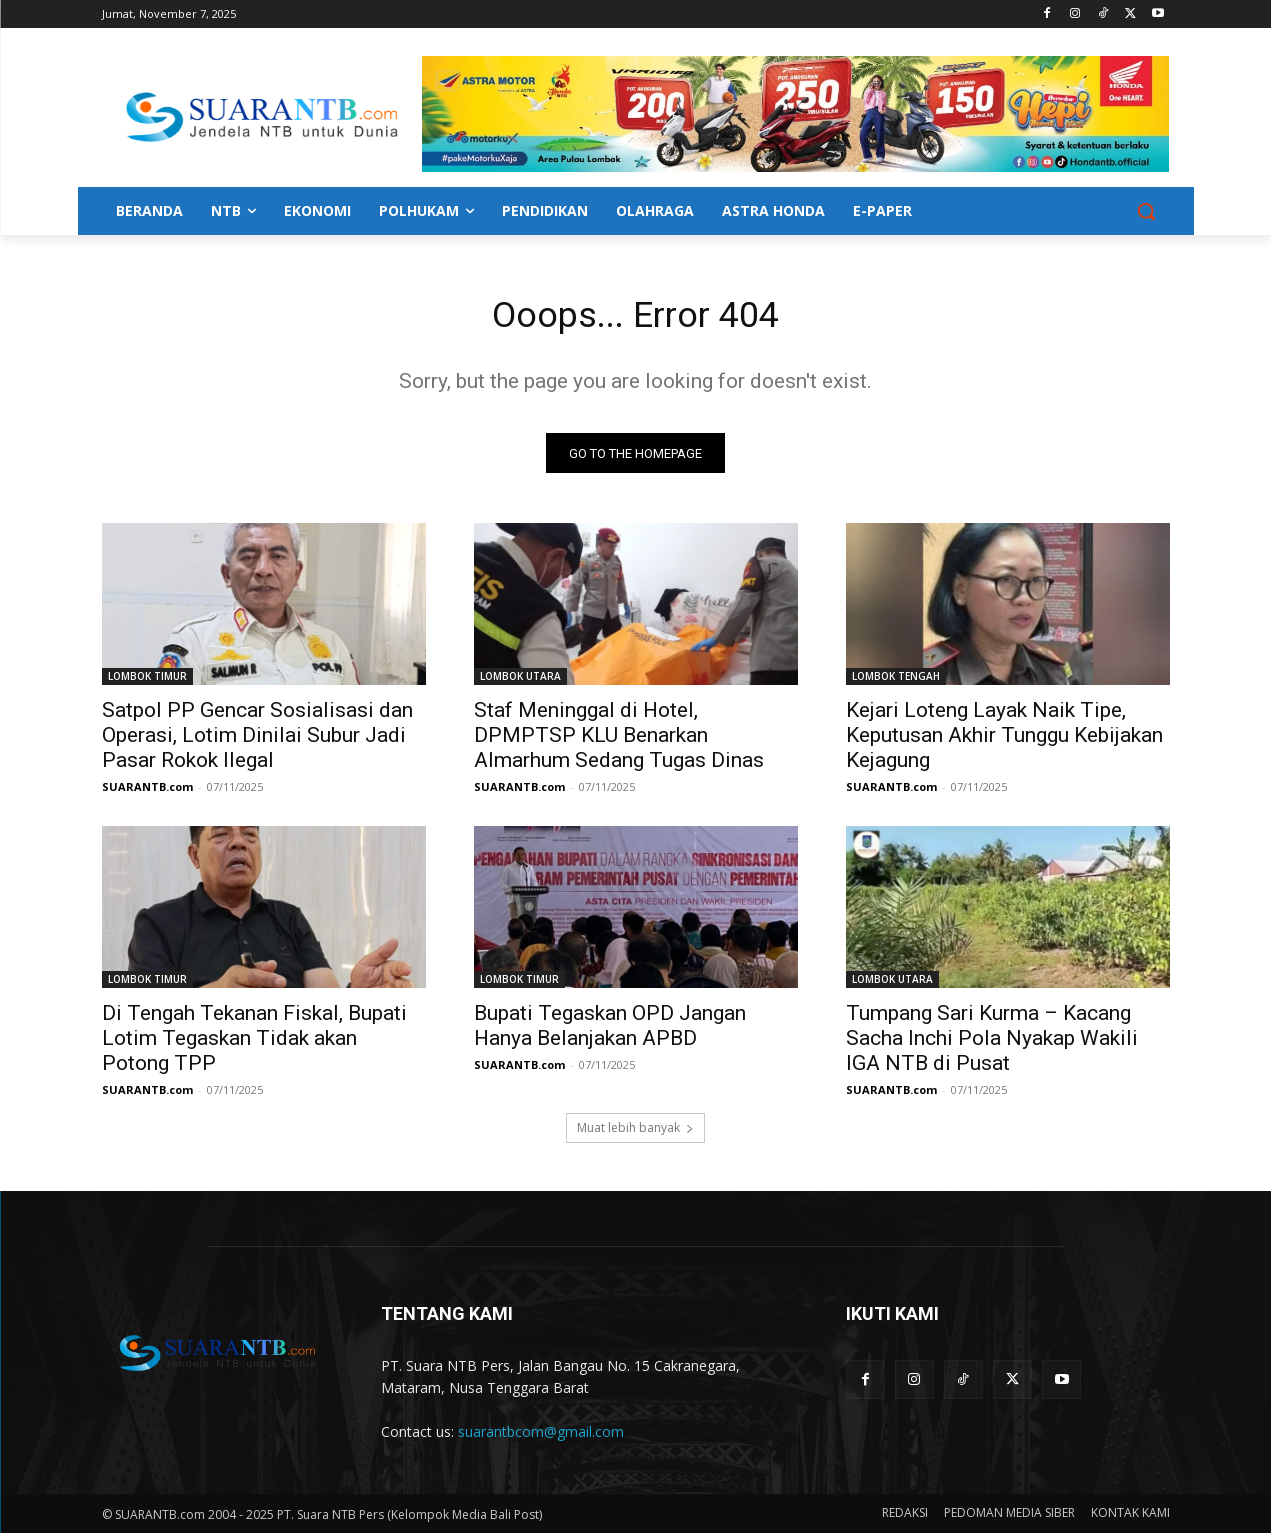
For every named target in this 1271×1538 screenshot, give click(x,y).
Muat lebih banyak (635, 1133)
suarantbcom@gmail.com (541, 1437)
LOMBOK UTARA (520, 682)
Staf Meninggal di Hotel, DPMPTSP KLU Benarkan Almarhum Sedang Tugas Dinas (619, 741)
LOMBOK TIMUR (147, 682)
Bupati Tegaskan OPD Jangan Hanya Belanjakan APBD (610, 1031)
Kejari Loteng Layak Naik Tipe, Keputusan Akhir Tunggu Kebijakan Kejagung (1004, 741)
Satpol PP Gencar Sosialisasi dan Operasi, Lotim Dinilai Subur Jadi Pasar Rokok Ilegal (257, 741)
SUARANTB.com (147, 792)
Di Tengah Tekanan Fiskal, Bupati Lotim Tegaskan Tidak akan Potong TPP (254, 1044)
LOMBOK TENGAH (896, 682)
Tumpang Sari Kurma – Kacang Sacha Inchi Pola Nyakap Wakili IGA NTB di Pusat (992, 1044)
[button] (1146, 211)
